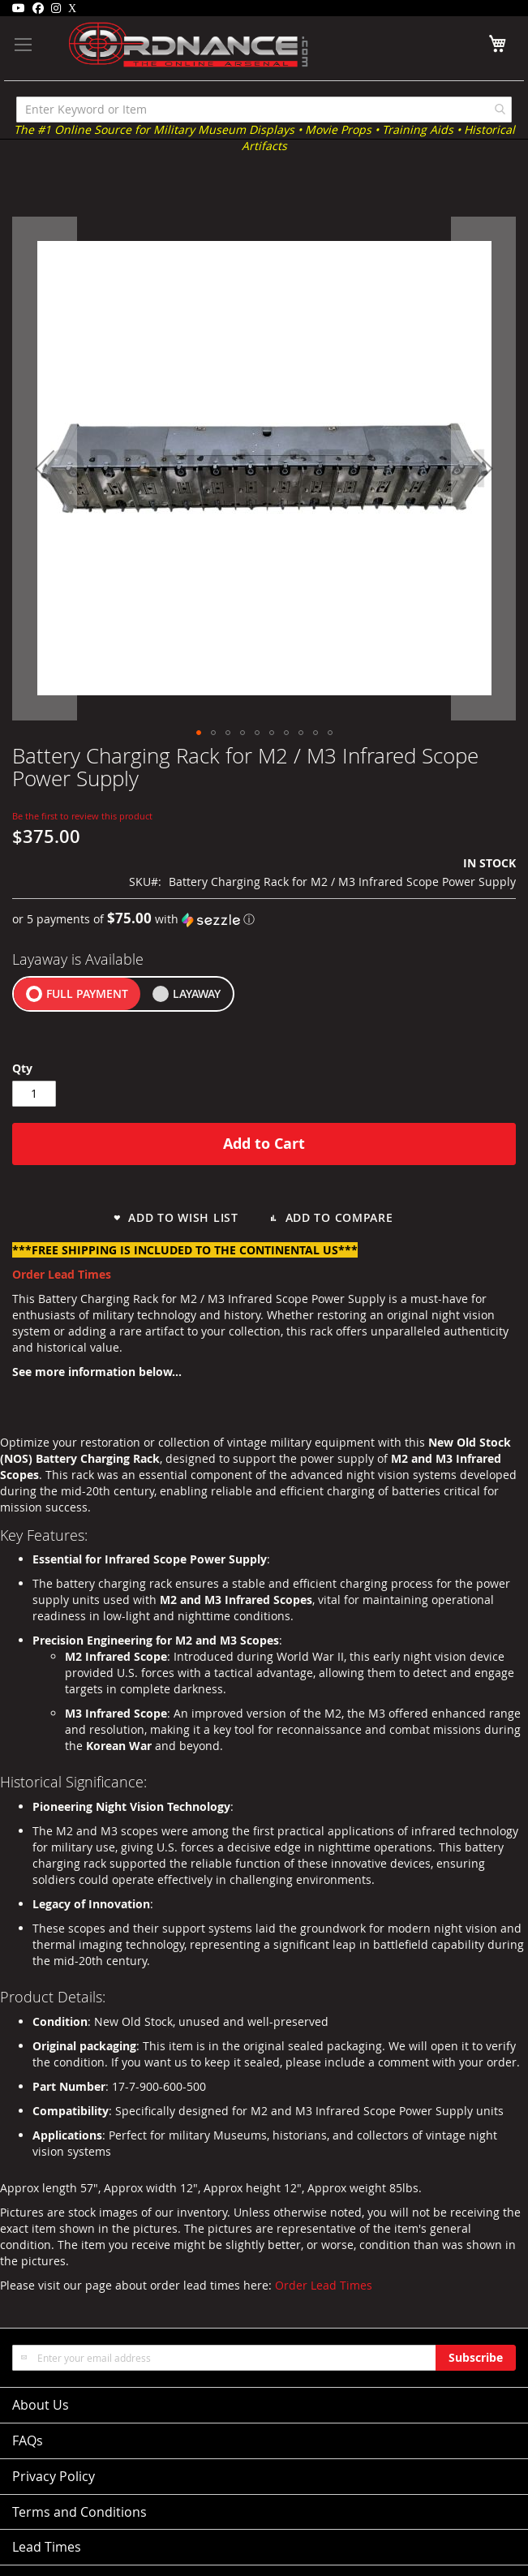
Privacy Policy (53, 2476)
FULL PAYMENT (87, 993)
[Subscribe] (476, 2358)
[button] (44, 468)
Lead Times (46, 2547)
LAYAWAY (197, 993)
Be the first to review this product (82, 816)
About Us (40, 2405)
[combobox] (264, 110)
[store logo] (164, 45)
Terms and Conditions (79, 2512)
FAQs (27, 2440)
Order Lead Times (323, 2285)
